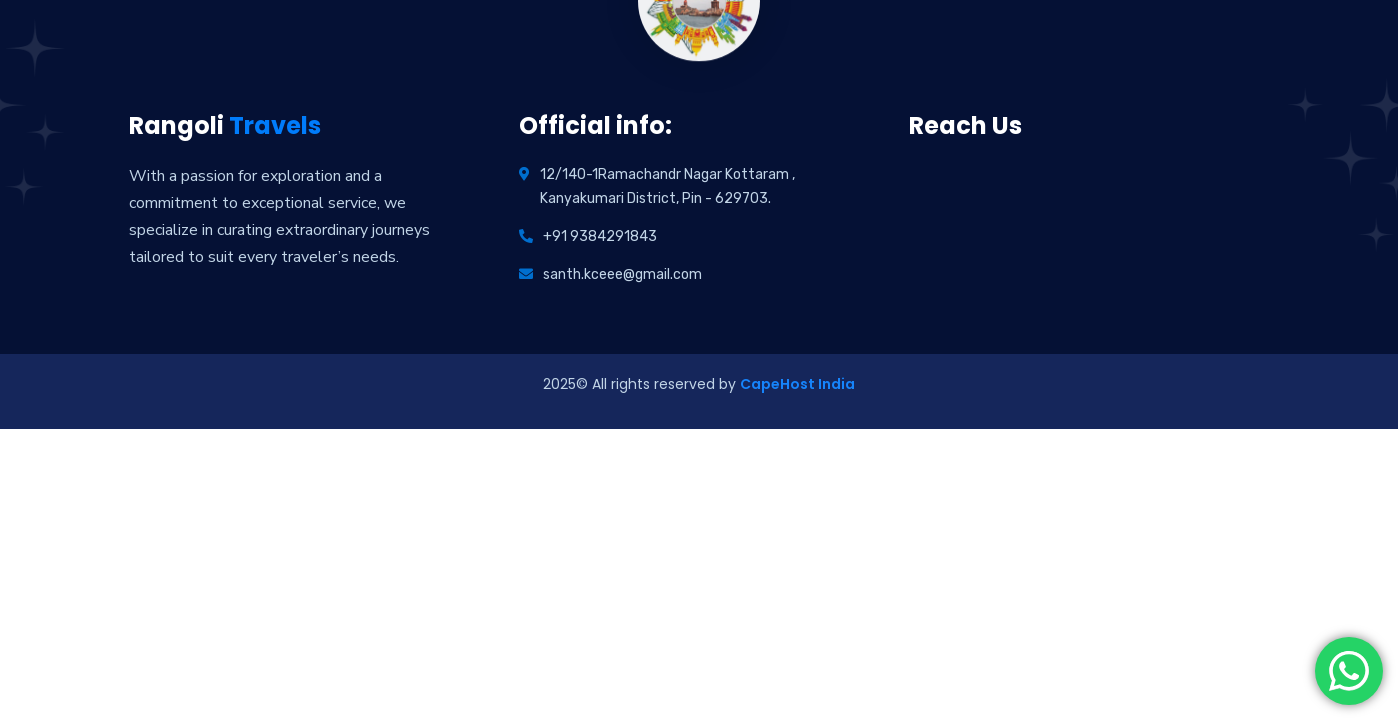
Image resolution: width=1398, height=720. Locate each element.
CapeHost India (797, 384)
